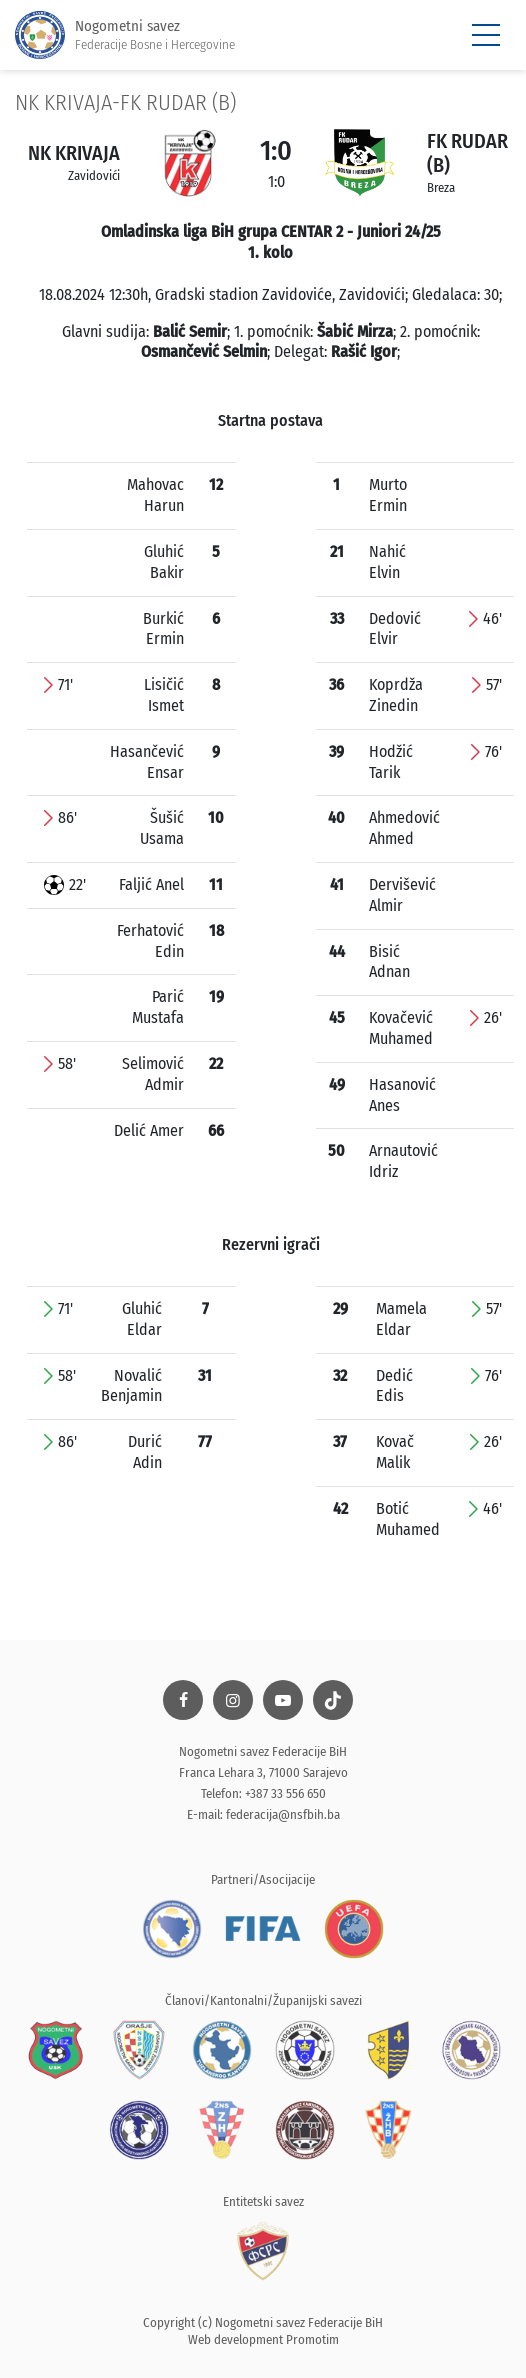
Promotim (312, 2339)
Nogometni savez (125, 35)
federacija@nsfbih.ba (283, 1814)
